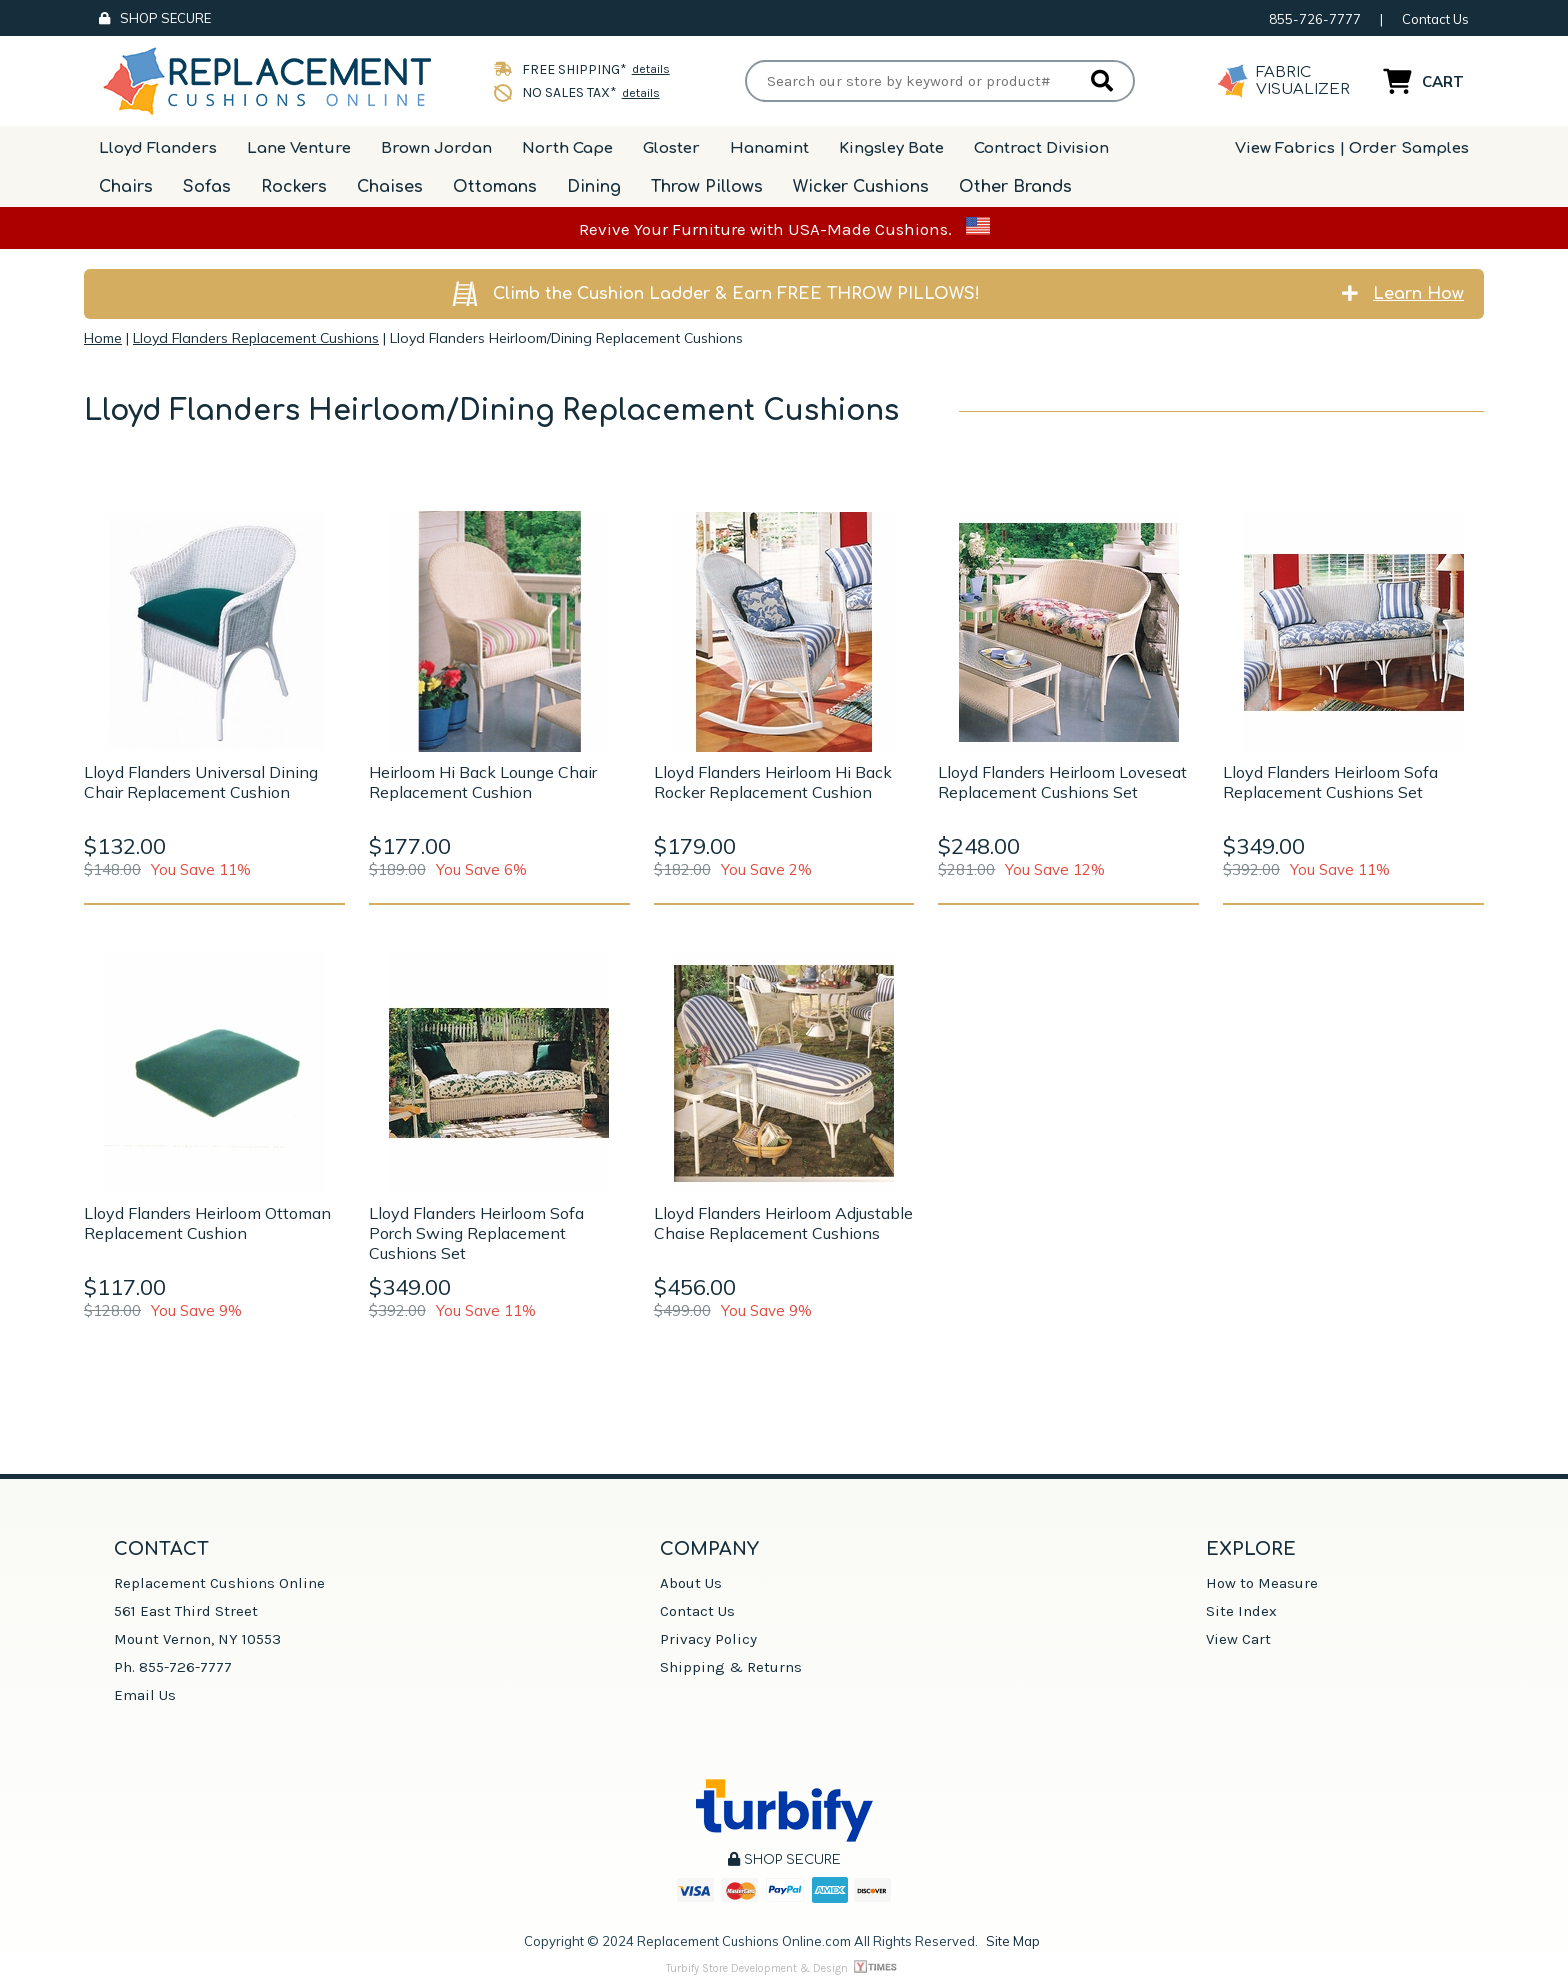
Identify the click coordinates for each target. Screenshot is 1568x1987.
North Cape (567, 148)
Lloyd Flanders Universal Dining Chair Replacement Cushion (201, 782)
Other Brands (1015, 187)
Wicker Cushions (861, 187)
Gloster (671, 148)
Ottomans (495, 187)
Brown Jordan (436, 148)
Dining (594, 187)
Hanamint (769, 148)
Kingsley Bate (891, 148)
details (646, 69)
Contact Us (1435, 19)
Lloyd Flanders (158, 148)
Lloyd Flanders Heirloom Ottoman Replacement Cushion (207, 1223)
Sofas (207, 187)
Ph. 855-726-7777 (173, 1667)
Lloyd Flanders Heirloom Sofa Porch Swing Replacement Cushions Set (476, 1233)
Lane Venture (299, 148)
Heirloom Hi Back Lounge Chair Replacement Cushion (483, 782)
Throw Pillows (707, 187)
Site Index (1241, 1611)
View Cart (1238, 1639)
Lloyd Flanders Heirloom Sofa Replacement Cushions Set (1330, 782)
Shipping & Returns (731, 1667)
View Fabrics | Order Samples (1352, 148)
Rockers (294, 187)
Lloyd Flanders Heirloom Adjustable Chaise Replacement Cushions (783, 1223)
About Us (691, 1583)
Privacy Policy (708, 1639)
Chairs (126, 187)
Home (103, 338)
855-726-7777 (1315, 19)
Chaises (390, 187)
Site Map (1013, 1941)
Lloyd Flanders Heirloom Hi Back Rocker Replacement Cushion (773, 782)
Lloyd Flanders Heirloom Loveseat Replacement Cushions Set (1062, 782)
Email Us (145, 1695)
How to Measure (1262, 1583)
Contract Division (1041, 148)
